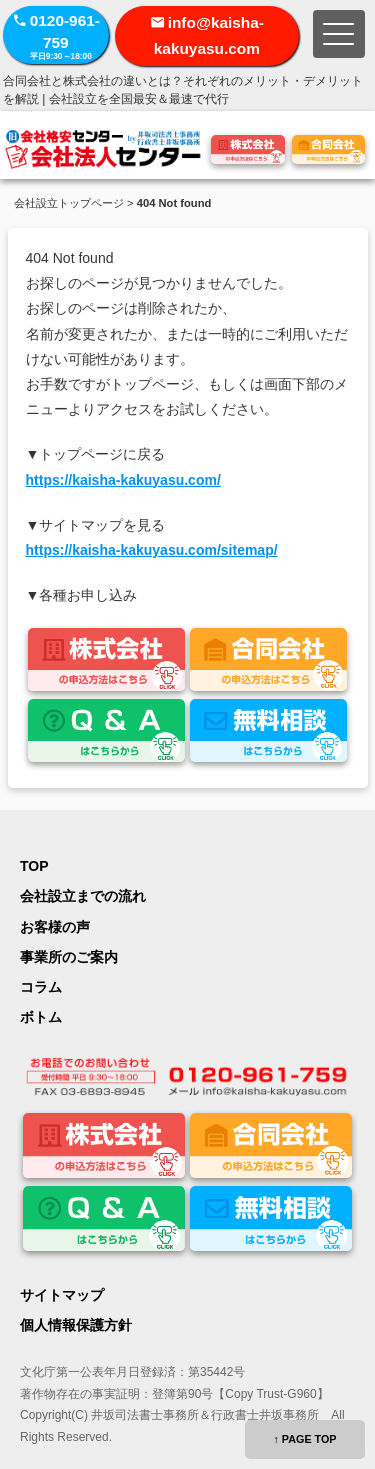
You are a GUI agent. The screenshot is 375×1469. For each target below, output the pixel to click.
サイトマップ (62, 1295)
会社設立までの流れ (83, 896)
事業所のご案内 (69, 957)
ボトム (41, 1017)
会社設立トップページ (69, 203)
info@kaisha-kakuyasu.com (209, 35)
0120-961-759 (56, 36)
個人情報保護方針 (76, 1325)
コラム (41, 987)
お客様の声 (55, 927)
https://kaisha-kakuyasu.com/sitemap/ (152, 550)
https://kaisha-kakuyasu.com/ (123, 480)
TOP (34, 866)
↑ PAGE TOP (304, 1439)
